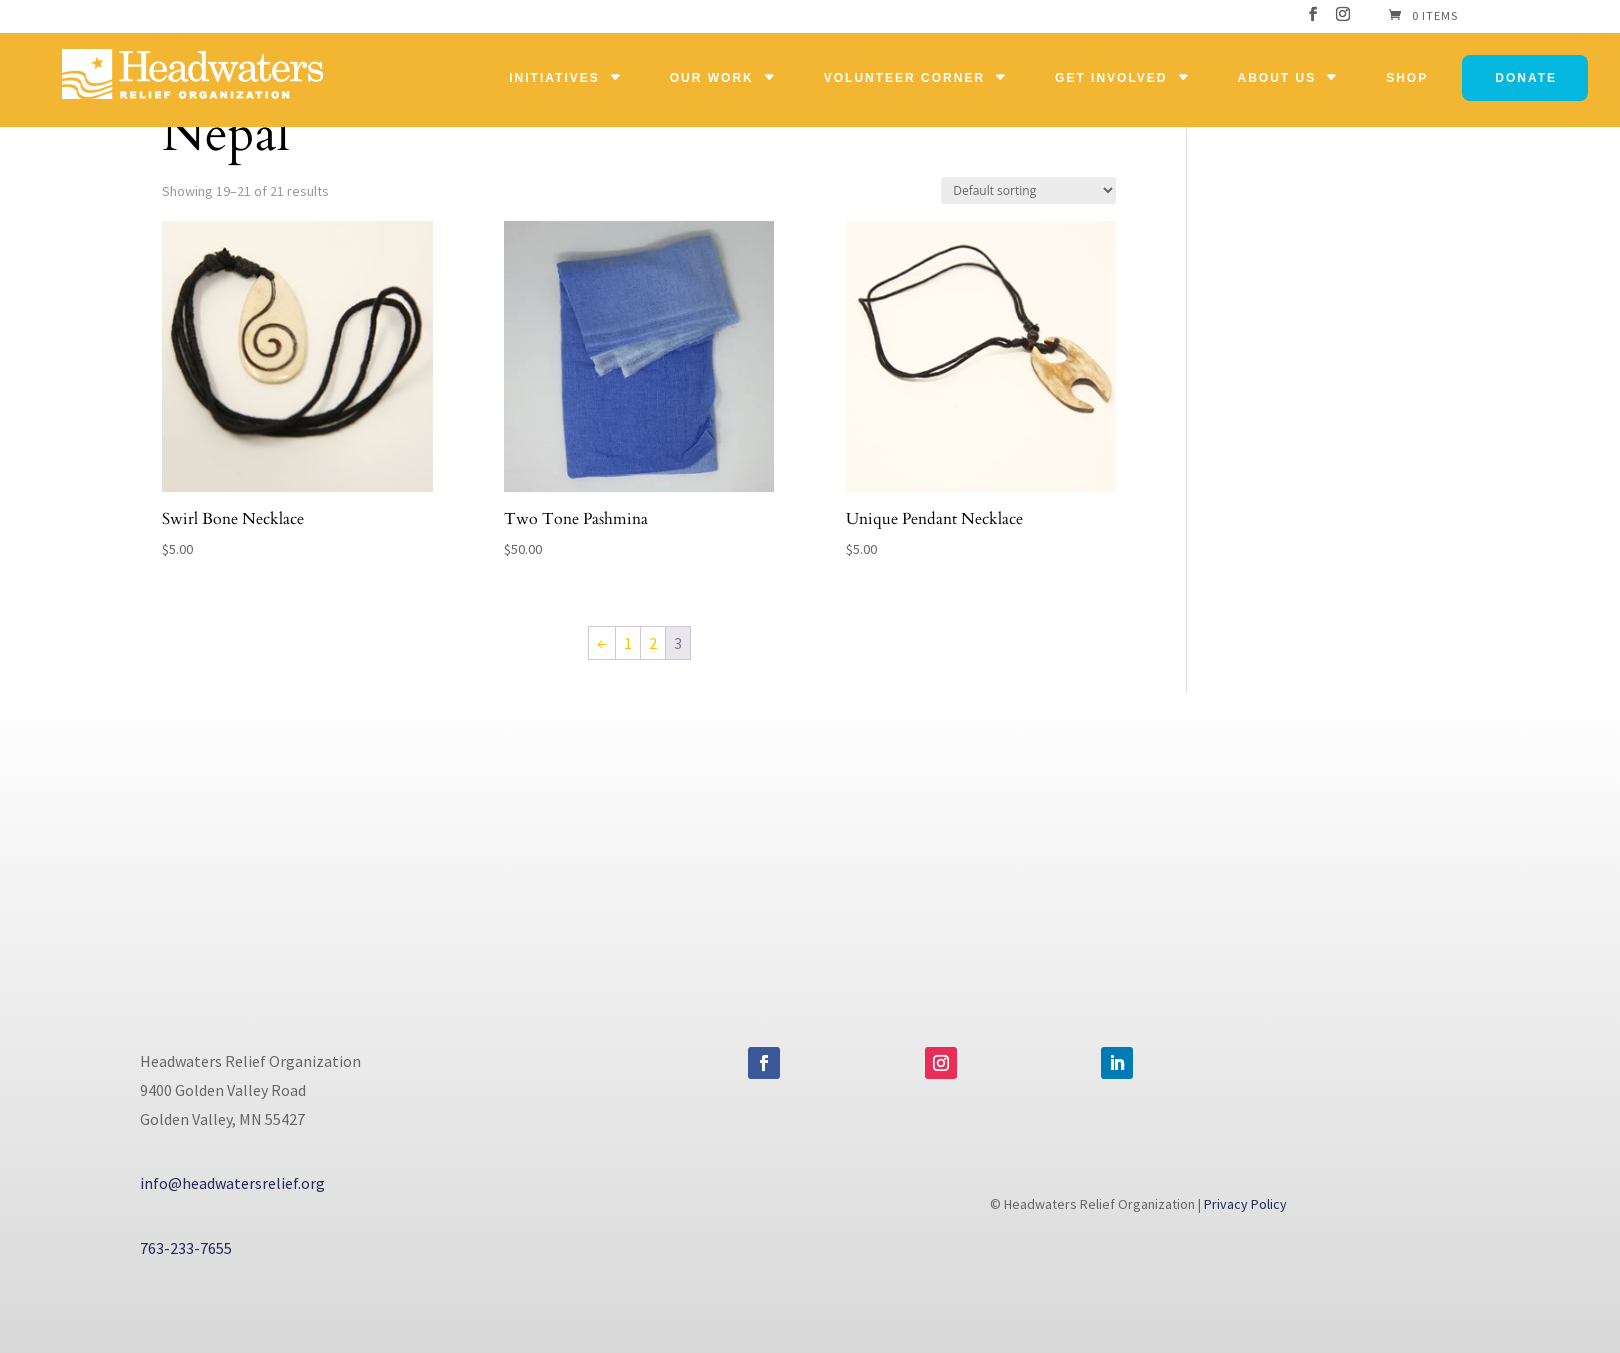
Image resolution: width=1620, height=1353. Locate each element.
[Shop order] (1028, 190)
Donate (1526, 78)
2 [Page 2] (653, 643)
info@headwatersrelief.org (232, 1183)
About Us (1277, 78)
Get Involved (1111, 78)
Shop (1407, 78)
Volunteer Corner (904, 78)
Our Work (712, 78)
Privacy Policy (1245, 1204)
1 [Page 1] (628, 643)
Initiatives (554, 78)
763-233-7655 (186, 1248)
